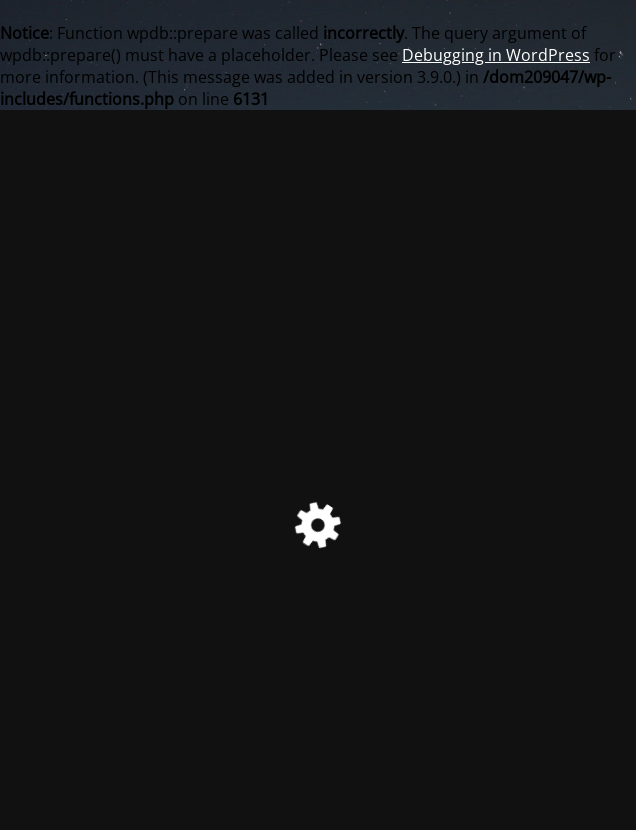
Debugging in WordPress (496, 55)
